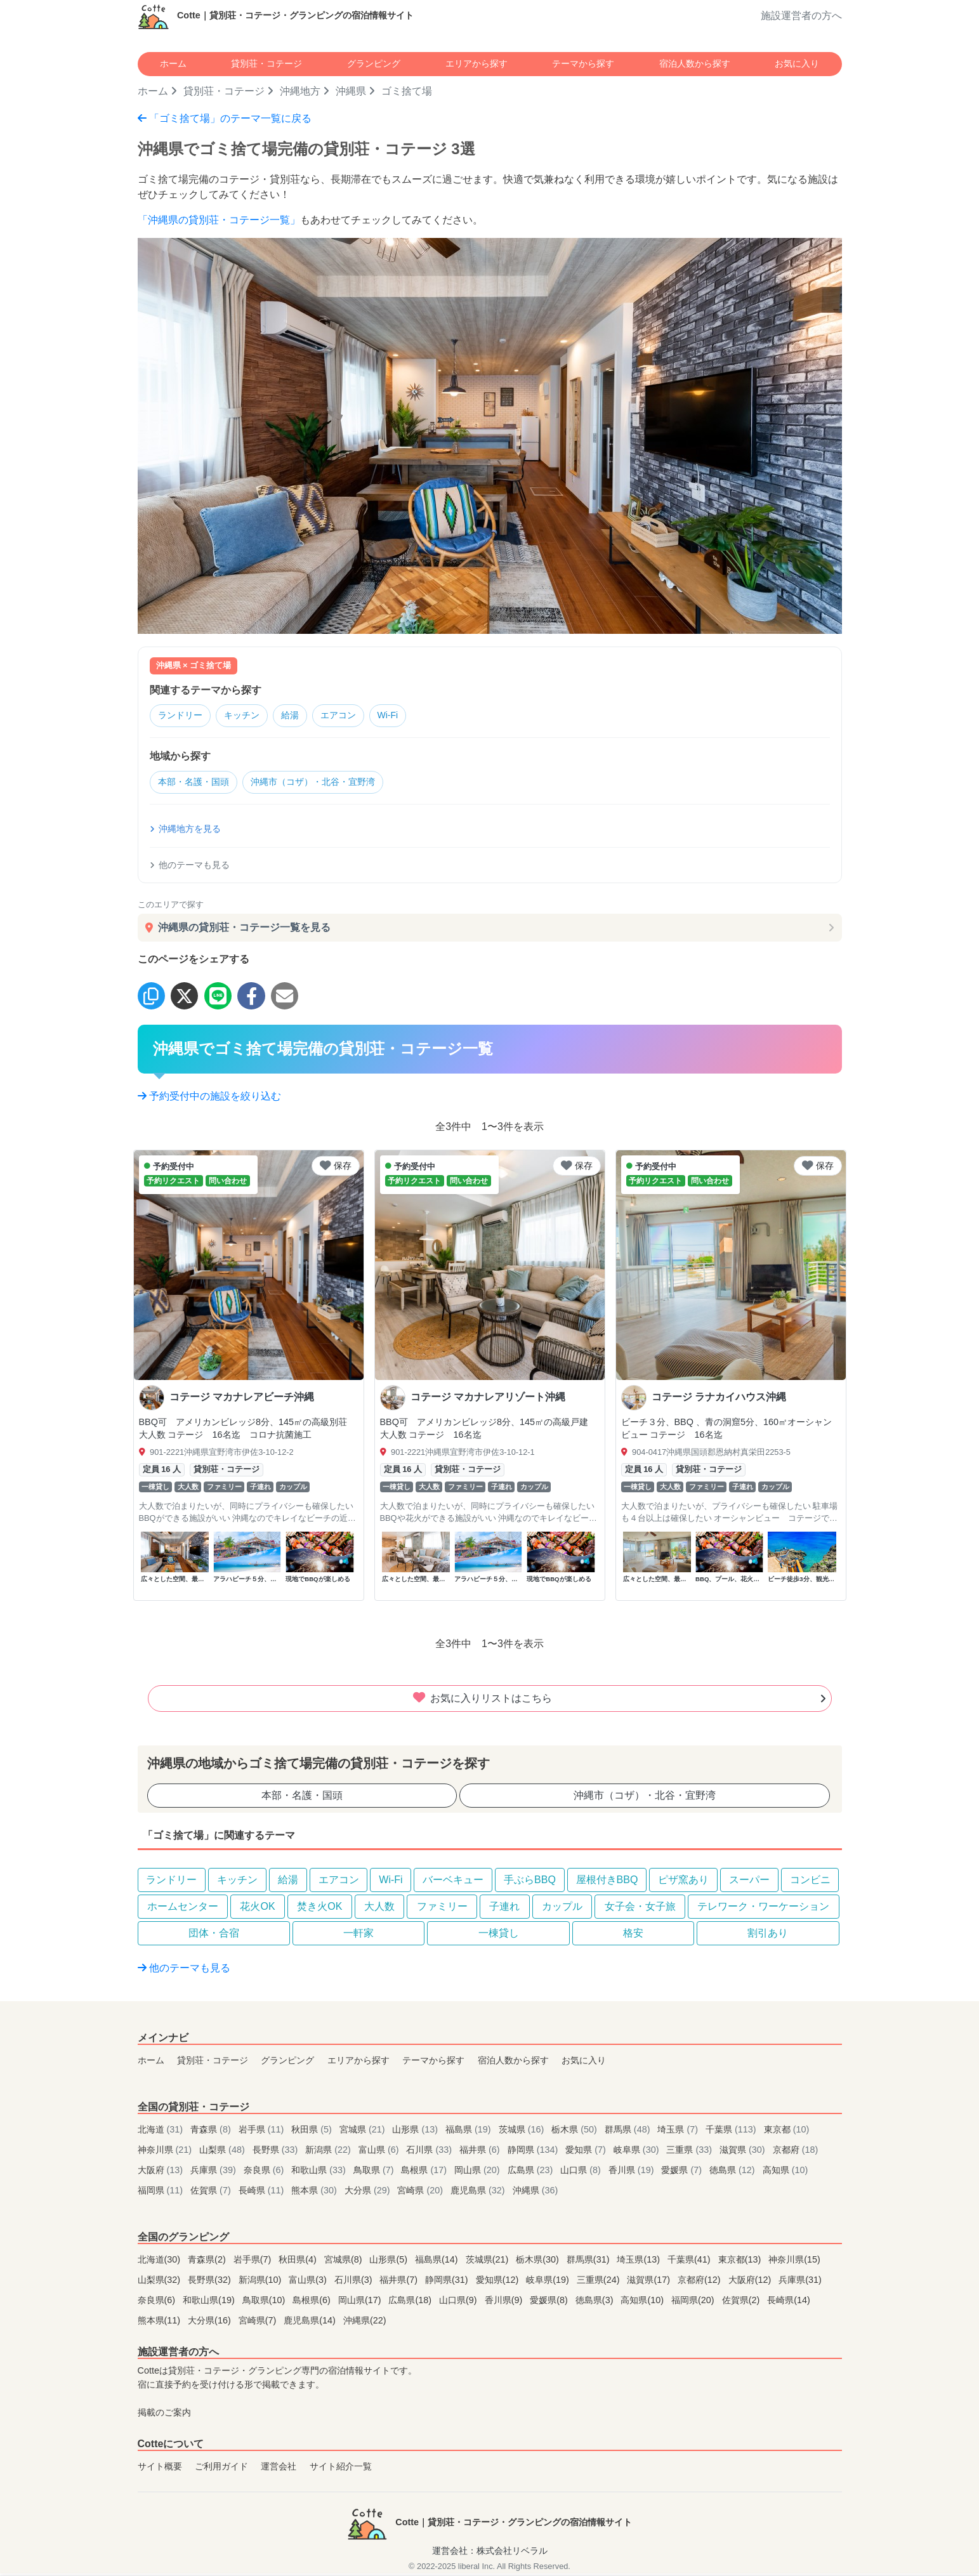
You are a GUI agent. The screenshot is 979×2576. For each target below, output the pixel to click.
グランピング (373, 63)
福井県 (481, 2152)
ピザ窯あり (683, 1882)
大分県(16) (210, 2323)
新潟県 (329, 2152)
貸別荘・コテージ (266, 63)
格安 (633, 1935)
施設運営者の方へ (801, 15)
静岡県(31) (448, 2282)
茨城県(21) (488, 2262)
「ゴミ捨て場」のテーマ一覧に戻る (225, 118)
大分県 (369, 2193)
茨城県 (523, 2132)
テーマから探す (583, 63)
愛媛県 (682, 2172)
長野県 (277, 2152)
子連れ (504, 1908)
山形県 (416, 2132)
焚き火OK (319, 1908)
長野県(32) (210, 2282)
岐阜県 (638, 2152)
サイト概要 (160, 2469)
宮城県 (363, 2132)
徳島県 (733, 2172)
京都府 (795, 2152)
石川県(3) (354, 2282)
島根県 (425, 2172)
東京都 (787, 2132)
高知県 (785, 2172)
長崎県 (263, 2193)
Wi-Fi (409, 716)
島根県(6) (312, 2302)
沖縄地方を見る (185, 831)
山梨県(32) (160, 2282)
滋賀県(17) (650, 2282)
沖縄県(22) (364, 2323)
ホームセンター (182, 1908)
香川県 (632, 2172)
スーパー (749, 1882)
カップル (562, 1908)
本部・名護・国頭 (197, 784)
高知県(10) (643, 2302)
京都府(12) (700, 2282)
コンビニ (810, 1882)
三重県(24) (599, 2282)
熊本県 (315, 2193)
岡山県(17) (361, 2302)
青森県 (211, 2132)
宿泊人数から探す (694, 63)
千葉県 (732, 2132)
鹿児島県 (479, 2193)
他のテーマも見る (190, 867)
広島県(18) (411, 2302)
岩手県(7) (253, 2262)
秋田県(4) (299, 2262)
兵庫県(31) (800, 2282)
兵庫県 (214, 2172)
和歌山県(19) (210, 2302)
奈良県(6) (158, 2302)
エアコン (355, 716)
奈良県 (265, 2172)
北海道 (162, 2132)
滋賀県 (743, 2152)
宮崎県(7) (259, 2323)
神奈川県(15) (794, 2262)
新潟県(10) (261, 2282)
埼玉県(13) (639, 2262)
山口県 (581, 2172)
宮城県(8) (344, 2262)
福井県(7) (399, 2282)
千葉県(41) (690, 2262)
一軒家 (358, 1935)
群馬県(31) (589, 2262)
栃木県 (575, 2132)
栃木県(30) (539, 2262)
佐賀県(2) (742, 2302)
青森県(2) (208, 2262)
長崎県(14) (788, 2302)
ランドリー (183, 716)
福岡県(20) (694, 2302)
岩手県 (263, 2132)
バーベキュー (453, 1882)
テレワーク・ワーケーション (763, 1908)
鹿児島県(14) (311, 2323)
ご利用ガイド (221, 2469)
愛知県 (586, 2152)
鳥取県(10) (265, 2302)
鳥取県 (375, 2172)
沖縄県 (351, 91)
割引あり (767, 1935)
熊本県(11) (160, 2323)
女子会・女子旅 (640, 1908)
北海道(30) (160, 2262)
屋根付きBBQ (607, 1882)
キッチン (250, 716)
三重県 (690, 2152)
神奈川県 (166, 2152)
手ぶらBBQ (530, 1882)
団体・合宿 (213, 1935)
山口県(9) (459, 2302)
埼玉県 (678, 2132)
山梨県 (223, 2152)
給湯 (302, 716)
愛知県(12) (499, 2282)
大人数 (379, 1908)
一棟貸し (498, 1935)
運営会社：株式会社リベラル (490, 2553)
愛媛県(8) (550, 2302)
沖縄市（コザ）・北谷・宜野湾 (326, 784)
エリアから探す (476, 63)
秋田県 (312, 2132)
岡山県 (478, 2172)
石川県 (430, 2152)
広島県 (532, 2172)
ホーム (173, 63)
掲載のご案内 (164, 2415)
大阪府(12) (751, 2282)
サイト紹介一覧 (341, 2469)
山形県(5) (389, 2262)
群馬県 (629, 2132)
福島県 (469, 2132)
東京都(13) (741, 2262)
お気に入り (797, 63)
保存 (336, 1168)
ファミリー (442, 1908)
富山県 (380, 2152)
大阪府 (162, 2172)
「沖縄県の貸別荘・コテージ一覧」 (219, 219)
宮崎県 (421, 2193)
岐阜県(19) (549, 2282)
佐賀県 (211, 2193)
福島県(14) (438, 2262)
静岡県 (534, 2152)
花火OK (257, 1908)
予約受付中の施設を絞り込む (209, 1098)
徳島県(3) (595, 2302)
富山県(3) (309, 2282)
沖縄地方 (300, 91)
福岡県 (162, 2193)
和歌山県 (319, 2172)
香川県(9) (505, 2302)
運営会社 (278, 2469)
